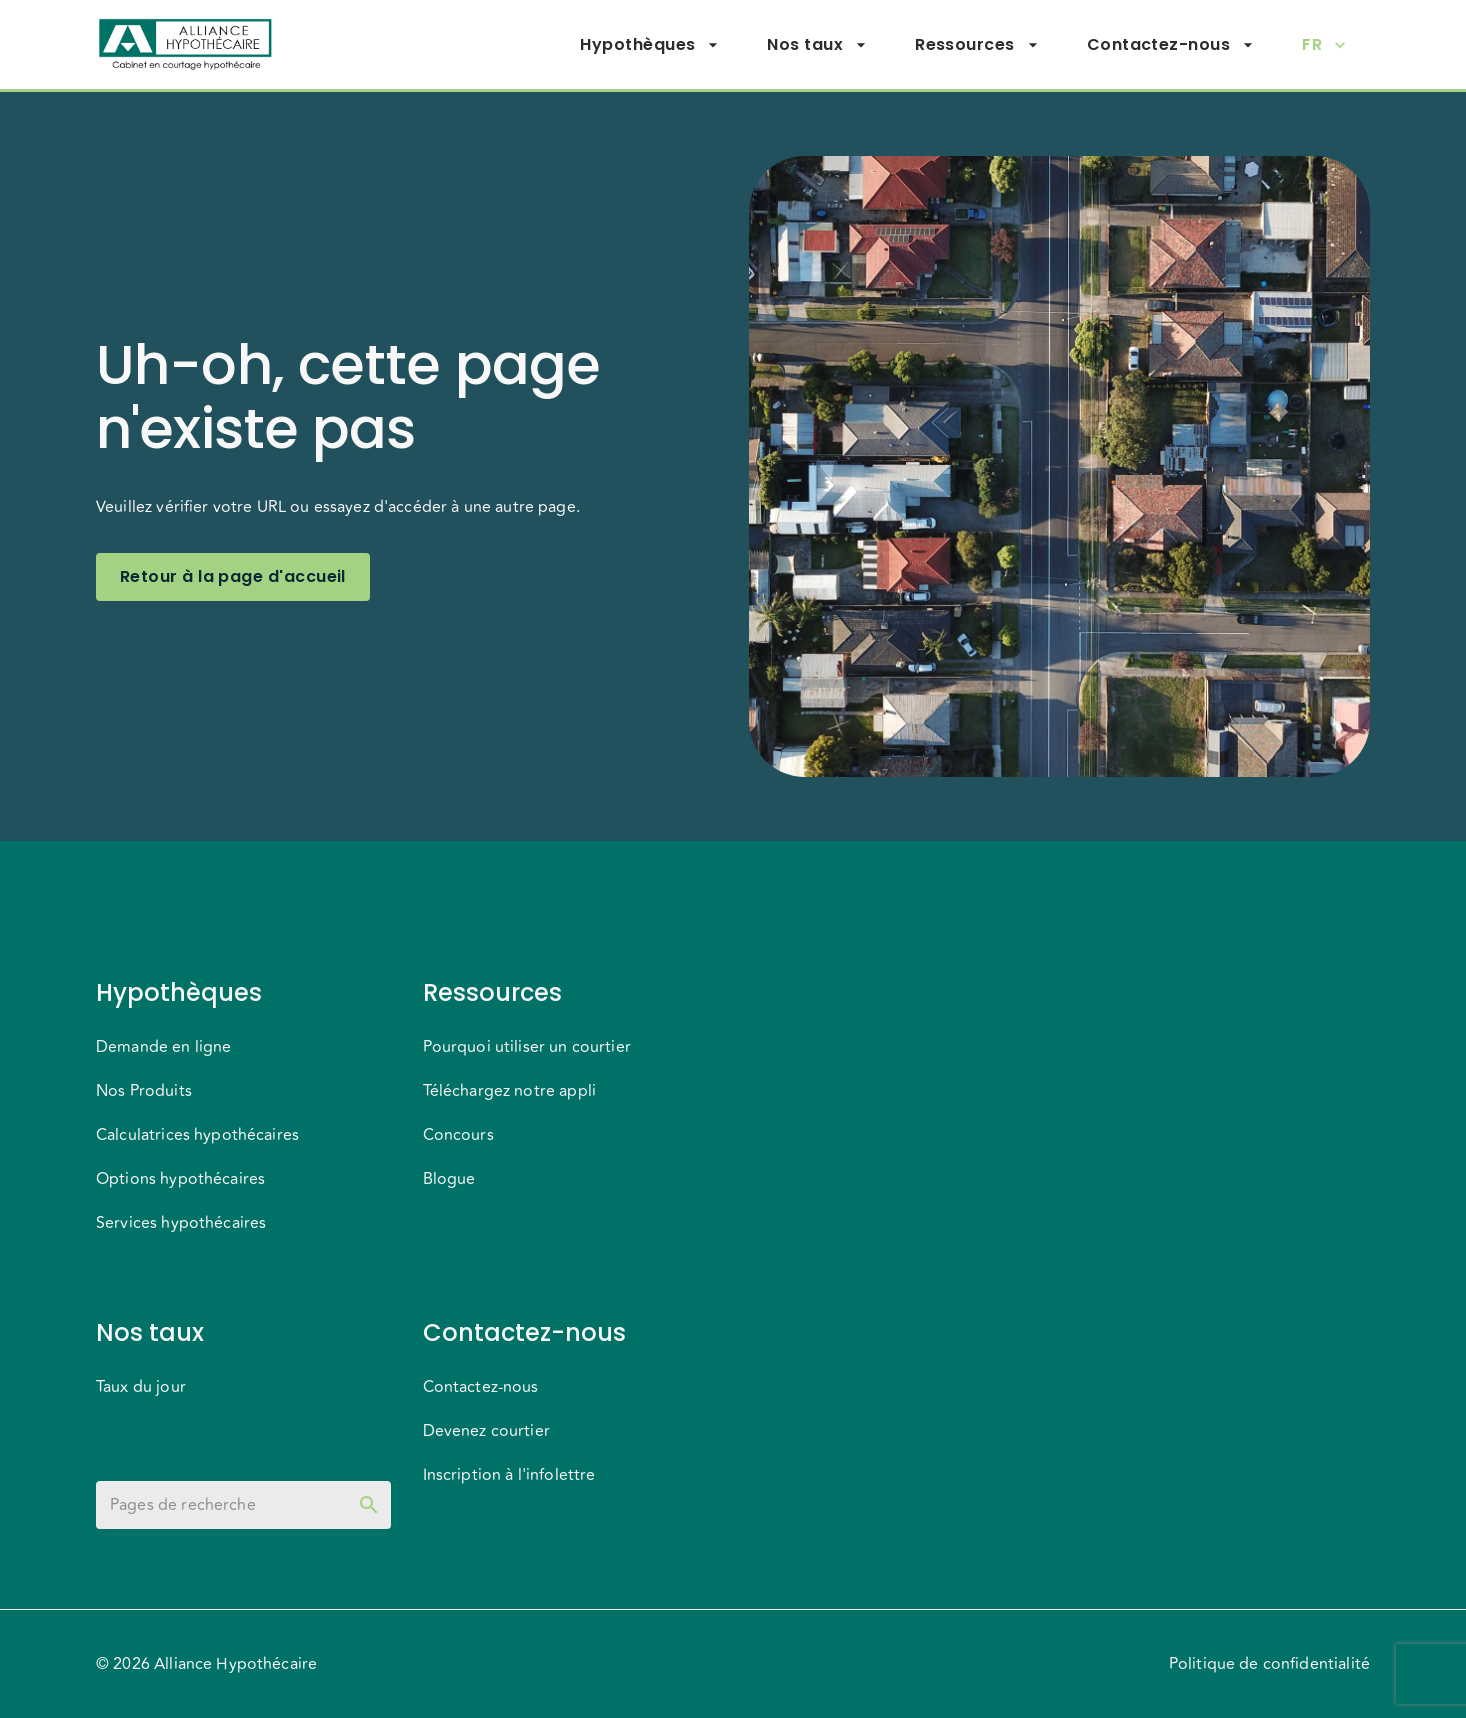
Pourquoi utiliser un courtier (527, 1047)
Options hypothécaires (180, 1179)
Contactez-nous (1170, 45)
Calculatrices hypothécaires (197, 1135)
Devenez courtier (486, 1431)
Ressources (977, 45)
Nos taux (817, 45)
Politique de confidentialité (1269, 1664)
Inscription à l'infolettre (509, 1475)
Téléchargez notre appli (509, 1091)
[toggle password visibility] (369, 1505)
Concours (458, 1135)
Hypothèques (649, 45)
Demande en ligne (163, 1047)
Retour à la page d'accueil (233, 577)
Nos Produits (144, 1091)
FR (1324, 45)
